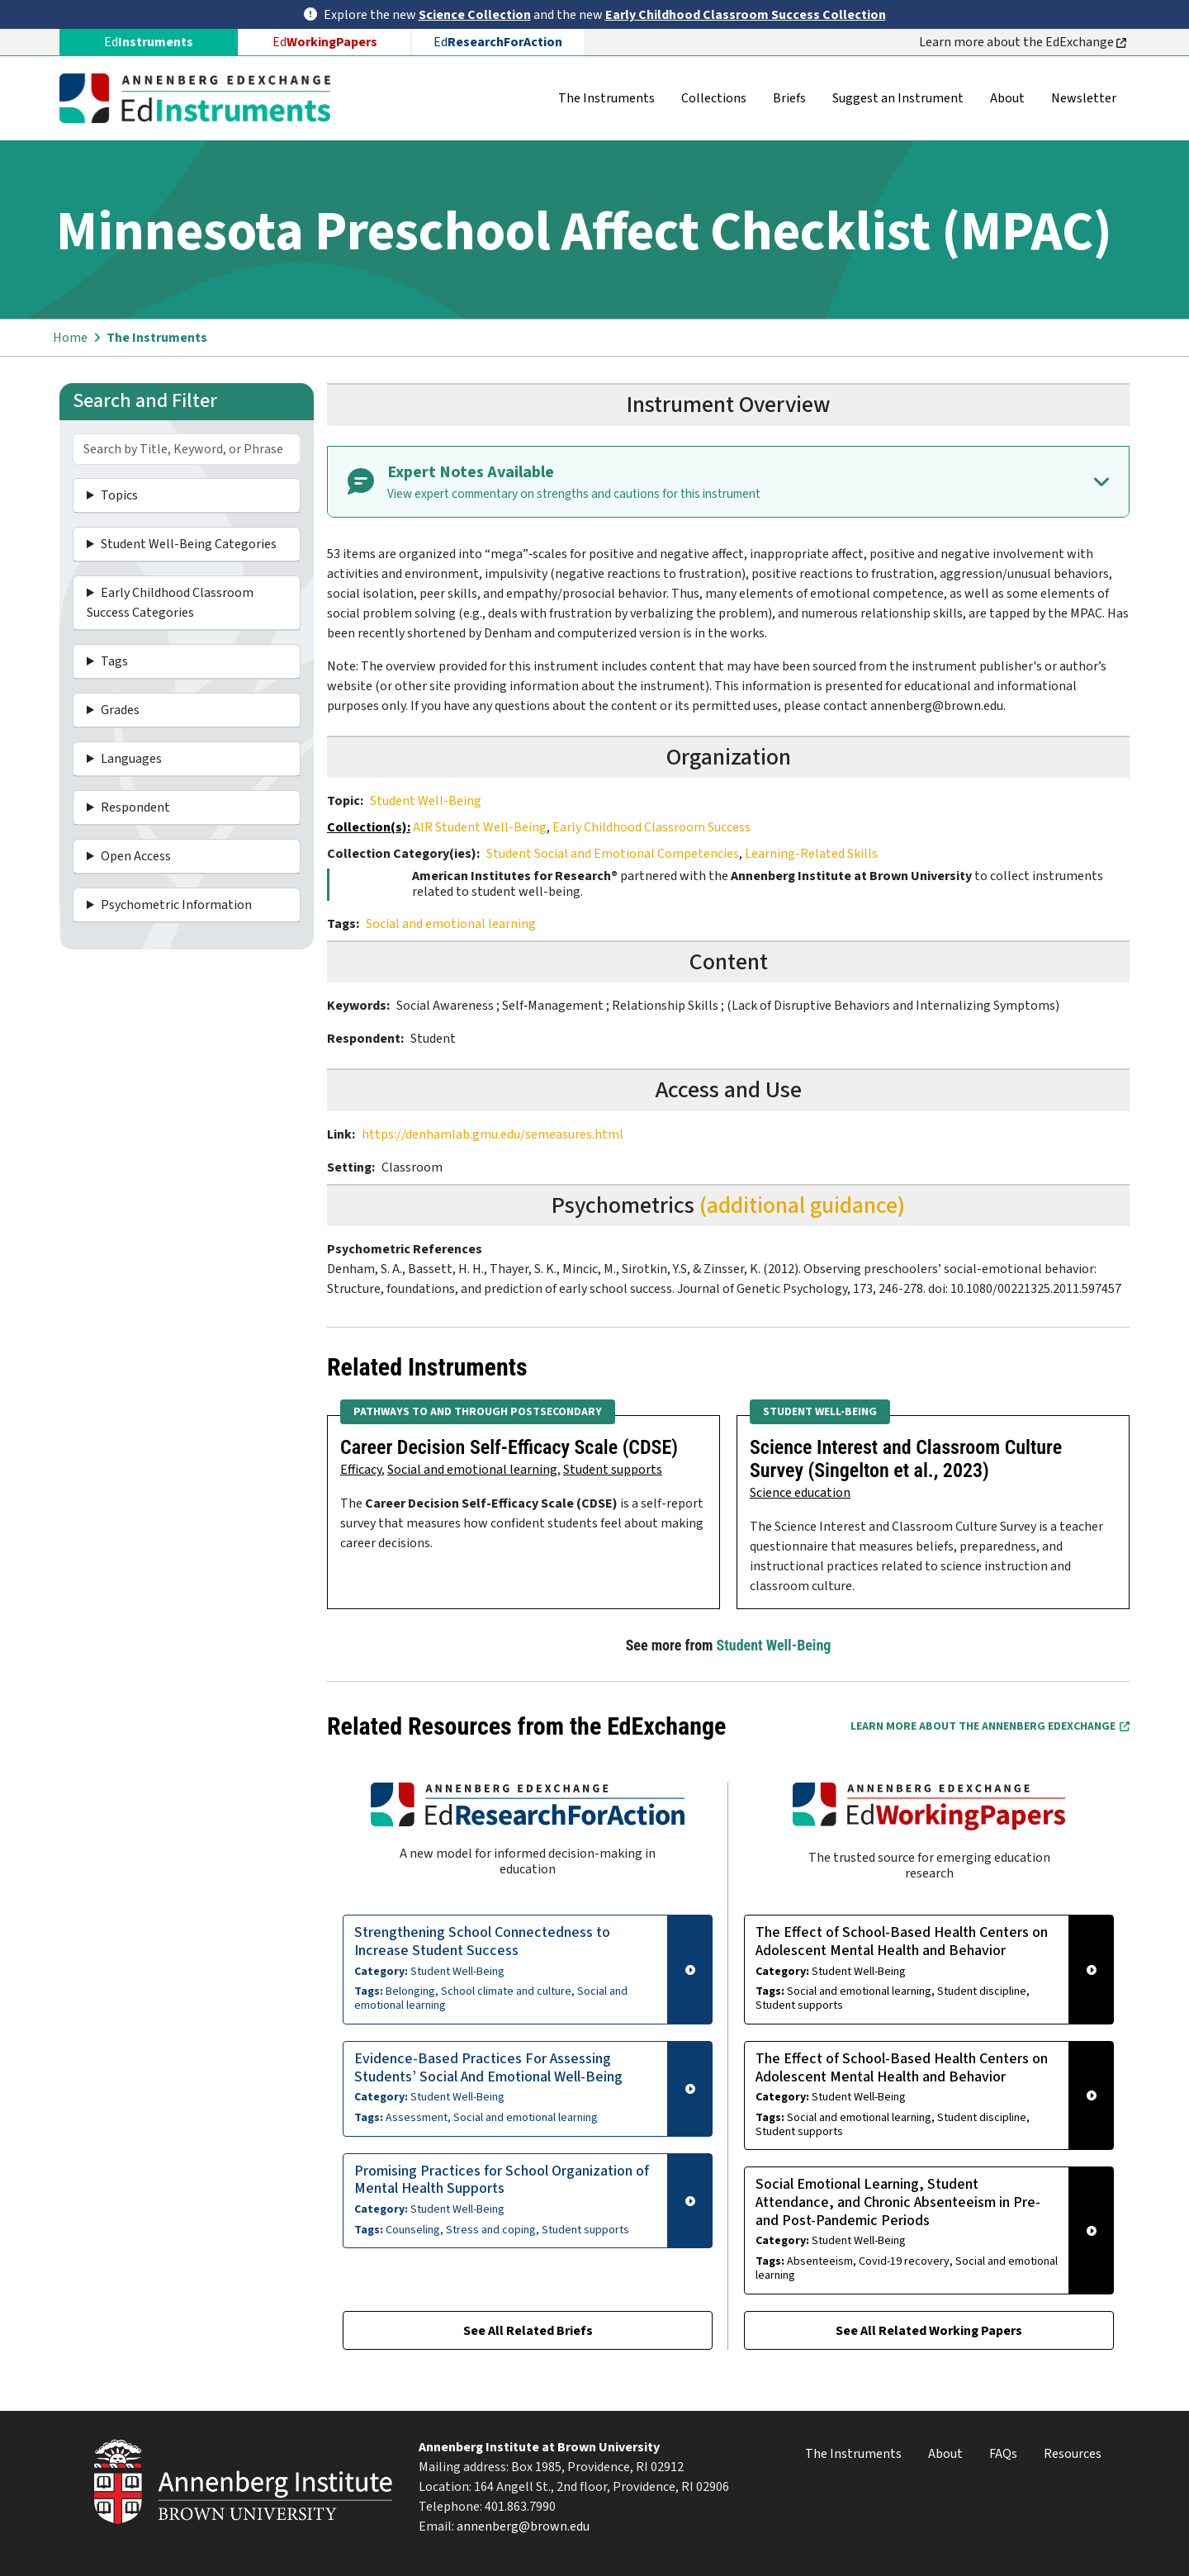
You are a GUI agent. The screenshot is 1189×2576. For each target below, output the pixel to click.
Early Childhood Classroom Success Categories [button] (170, 603)
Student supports (612, 1470)
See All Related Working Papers (929, 2331)
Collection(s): (368, 827)
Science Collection (475, 15)
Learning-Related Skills (811, 854)
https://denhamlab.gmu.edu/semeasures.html (492, 1134)
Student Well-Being (425, 801)
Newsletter (1083, 98)
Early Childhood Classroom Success (651, 827)
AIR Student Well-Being (480, 827)
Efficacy (360, 1470)
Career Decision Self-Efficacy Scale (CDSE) (509, 1447)
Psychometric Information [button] (176, 905)
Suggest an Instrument (898, 98)
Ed (324, 42)
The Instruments (606, 98)
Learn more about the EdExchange (1022, 42)
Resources (1072, 2454)
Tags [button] (114, 661)
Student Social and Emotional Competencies (612, 854)
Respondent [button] (135, 807)
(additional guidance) (802, 1205)
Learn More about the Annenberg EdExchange (990, 1726)
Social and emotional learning (451, 924)
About (1007, 98)
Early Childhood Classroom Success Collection (745, 15)
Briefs (789, 98)
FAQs (1003, 2454)
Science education (800, 1493)
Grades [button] (120, 710)
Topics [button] (119, 495)
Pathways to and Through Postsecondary (477, 1412)
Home (70, 338)
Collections (713, 98)
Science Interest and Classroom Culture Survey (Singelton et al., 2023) (906, 1459)
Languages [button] (131, 759)
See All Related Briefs (528, 2331)
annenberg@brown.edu (523, 2526)
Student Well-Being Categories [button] (189, 544)
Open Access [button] (136, 856)
